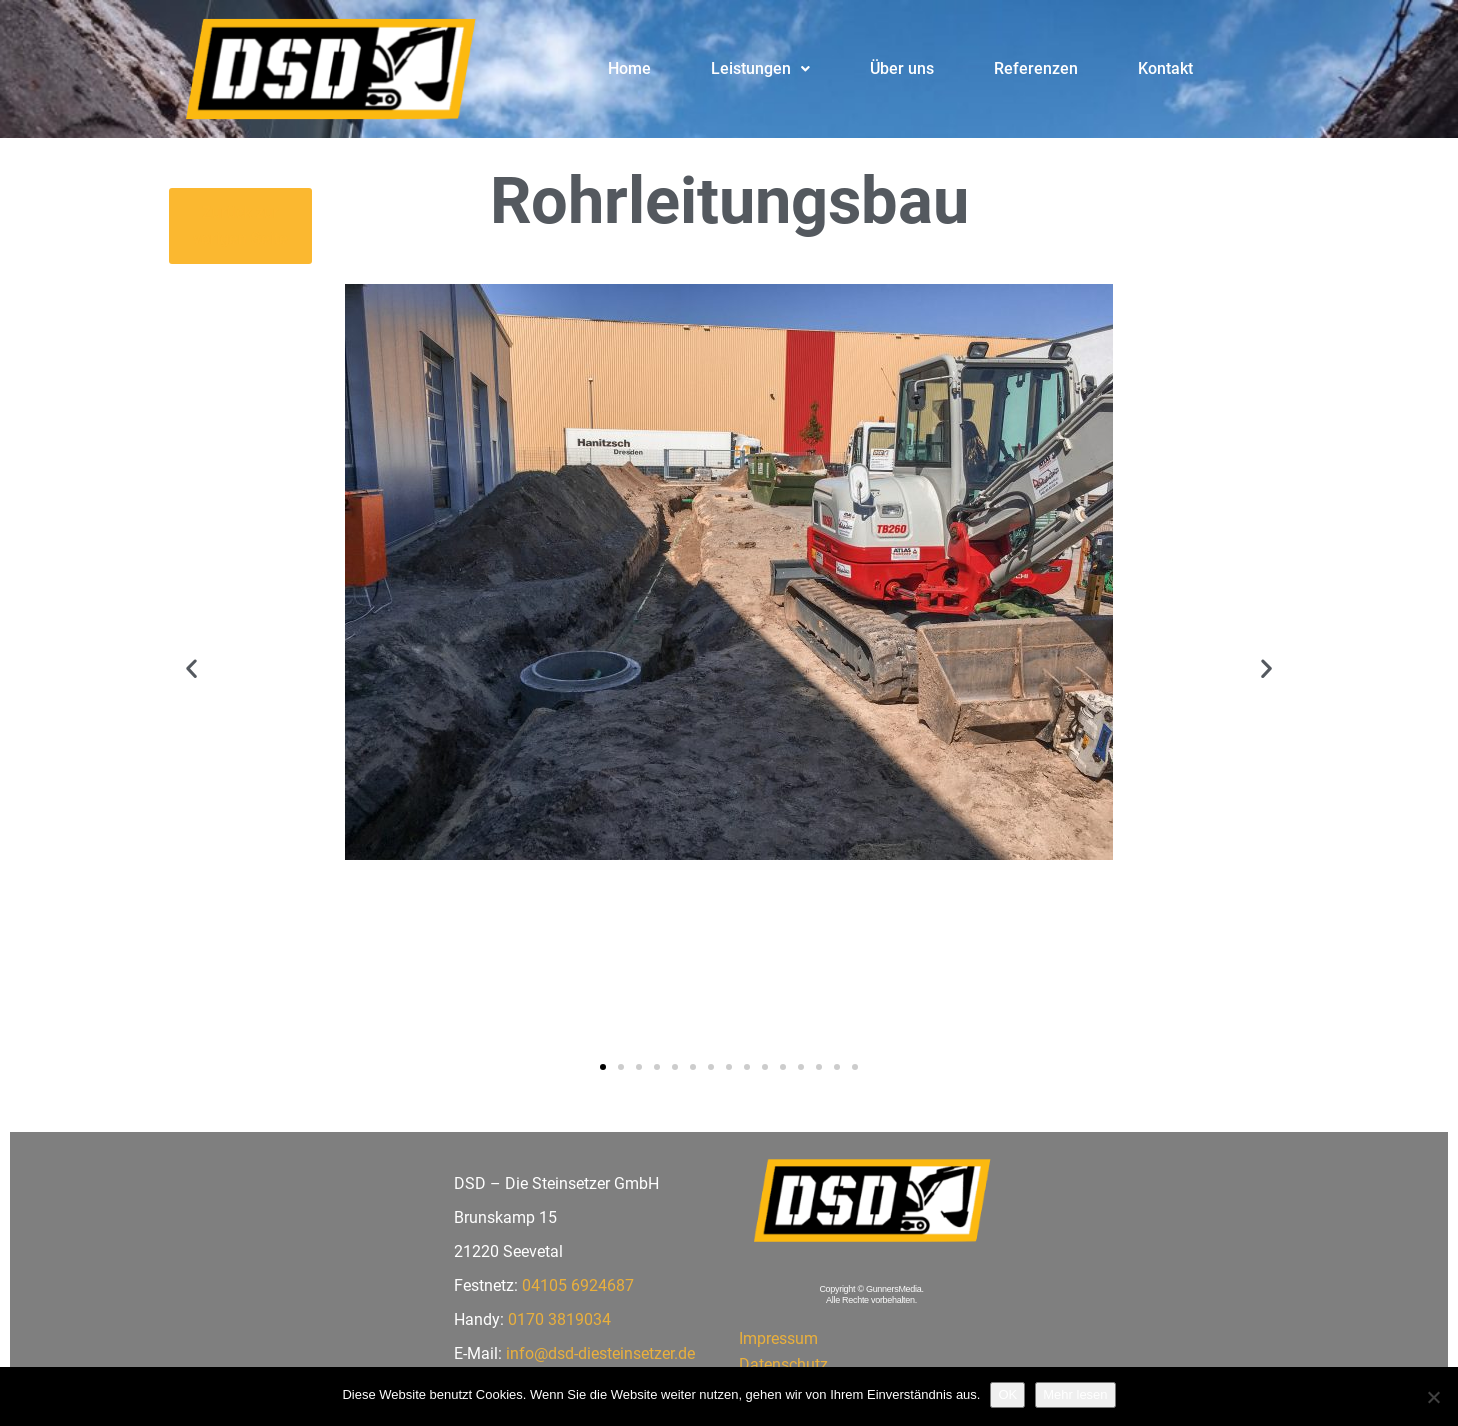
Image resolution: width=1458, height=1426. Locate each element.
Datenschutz (783, 1364)
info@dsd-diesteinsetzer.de (600, 1353)
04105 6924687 (578, 1285)
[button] (760, 69)
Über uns (902, 68)
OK (1007, 1394)
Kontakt (1165, 68)
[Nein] (1433, 1397)
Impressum (778, 1338)
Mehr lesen (1075, 1394)
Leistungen (760, 68)
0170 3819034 (559, 1319)
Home (629, 68)
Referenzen (1036, 68)
